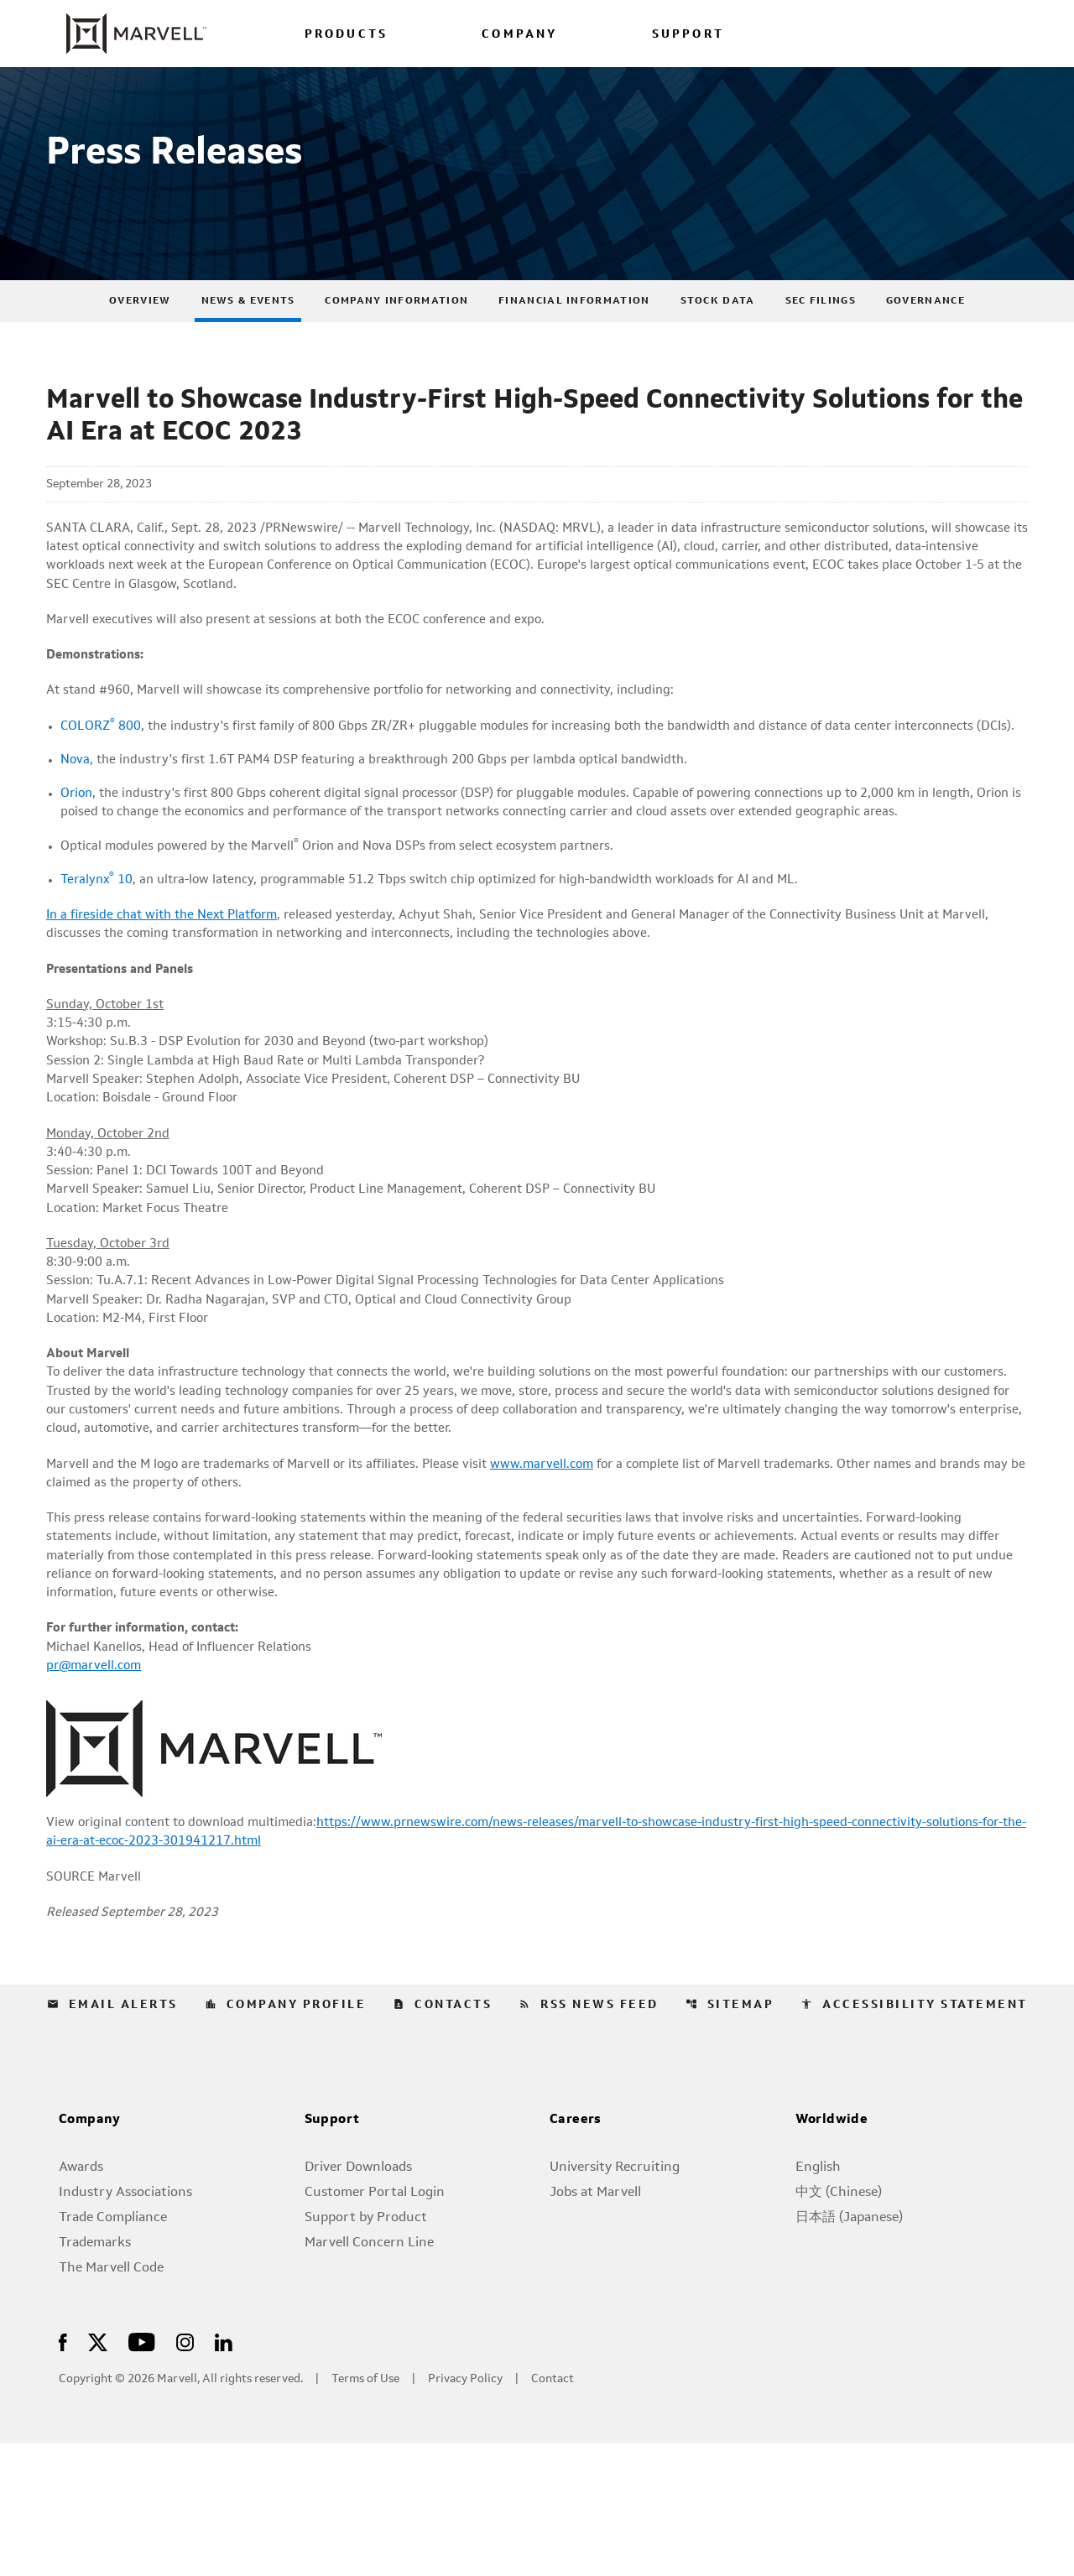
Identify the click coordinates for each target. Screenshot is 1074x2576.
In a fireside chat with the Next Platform (170, 994)
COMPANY (519, 34)
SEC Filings (820, 340)
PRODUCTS (346, 34)
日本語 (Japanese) (849, 2350)
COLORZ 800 (101, 776)
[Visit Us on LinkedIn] (223, 2474)
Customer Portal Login (375, 2325)
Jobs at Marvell (595, 2325)
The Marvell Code (111, 2400)
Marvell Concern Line (369, 2375)
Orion (77, 866)
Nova (75, 831)
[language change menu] (844, 33)
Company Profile (286, 2137)
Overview (139, 340)
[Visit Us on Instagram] (185, 2474)
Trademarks (95, 2375)
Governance (925, 340)
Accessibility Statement (914, 2137)
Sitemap (730, 2137)
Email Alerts (112, 2137)
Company (90, 2253)
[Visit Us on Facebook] (63, 2474)
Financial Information (573, 340)
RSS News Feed (589, 2137)
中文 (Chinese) (838, 2325)
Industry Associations (125, 2325)
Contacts (442, 2137)
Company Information (396, 340)
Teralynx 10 (98, 957)
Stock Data (717, 340)
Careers (576, 2253)
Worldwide (831, 2253)
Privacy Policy (465, 2511)
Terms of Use (365, 2511)
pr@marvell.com (96, 1792)
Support (332, 2253)
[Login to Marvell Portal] (925, 33)
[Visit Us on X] (97, 2474)
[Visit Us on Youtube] (141, 2474)
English (818, 2300)
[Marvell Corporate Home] (126, 33)
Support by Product (366, 2350)
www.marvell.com (565, 1578)
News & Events (248, 340)
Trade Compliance (113, 2350)
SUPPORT (688, 34)
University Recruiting (615, 2300)
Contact (552, 2511)
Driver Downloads (358, 2300)
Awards (81, 2300)
